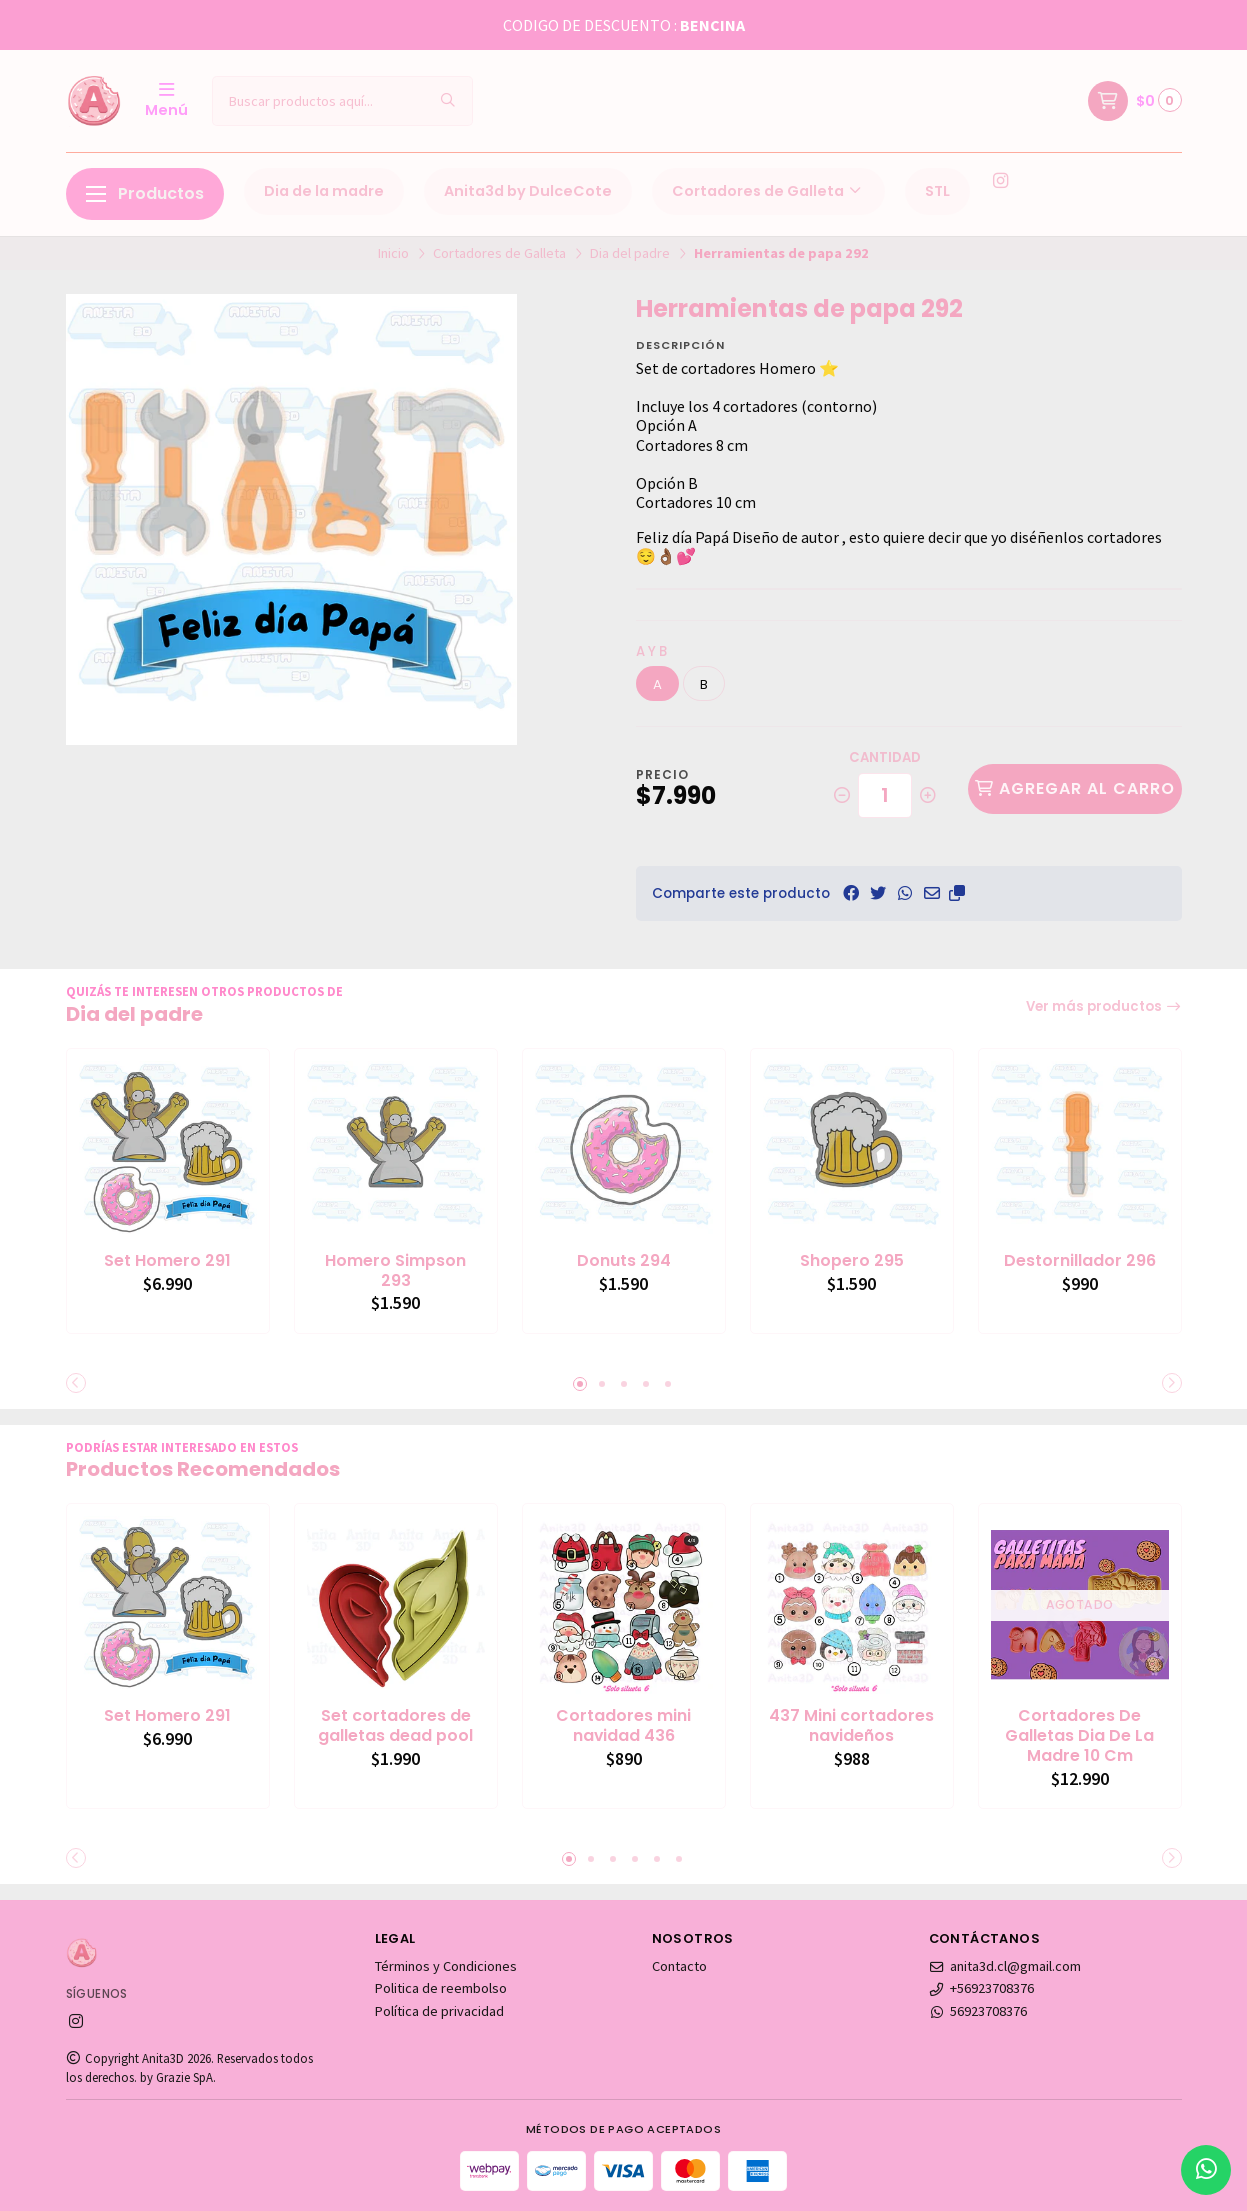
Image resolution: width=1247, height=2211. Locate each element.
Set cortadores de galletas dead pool (395, 1726)
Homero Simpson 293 (395, 1271)
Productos (145, 193)
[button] (957, 893)
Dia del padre (630, 253)
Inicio (393, 253)
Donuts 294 (624, 1261)
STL (937, 191)
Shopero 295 (852, 1261)
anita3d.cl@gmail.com (1005, 1966)
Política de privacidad (439, 2011)
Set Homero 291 (167, 1261)
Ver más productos (1104, 1006)
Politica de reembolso (441, 1988)
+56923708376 (982, 1988)
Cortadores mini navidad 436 (623, 1726)
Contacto (679, 1966)
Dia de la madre (324, 191)
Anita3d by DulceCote (528, 191)
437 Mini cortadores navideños (851, 1726)
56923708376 (978, 2011)
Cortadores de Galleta (768, 191)
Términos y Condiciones (446, 1966)
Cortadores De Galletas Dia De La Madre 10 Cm (1079, 1735)
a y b (651, 651)
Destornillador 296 (1080, 1261)
